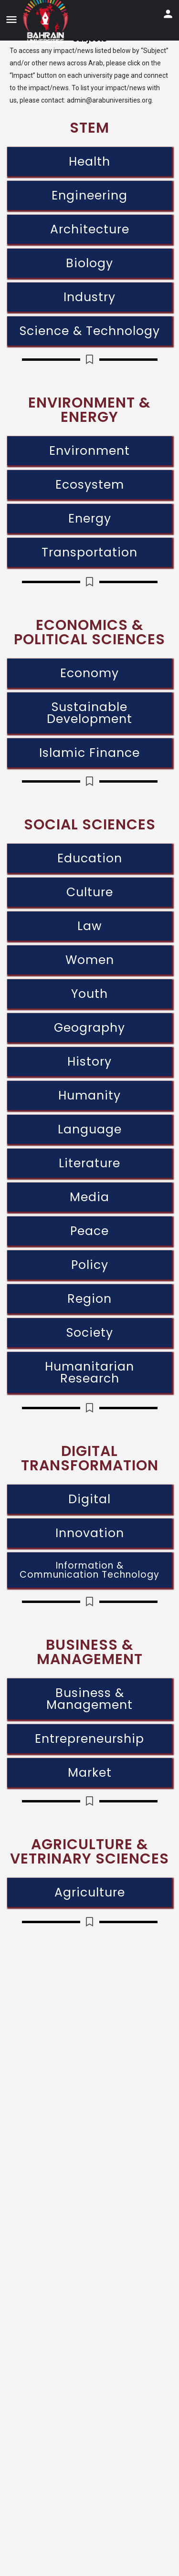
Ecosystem (89, 484)
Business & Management (89, 1699)
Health (89, 161)
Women (89, 960)
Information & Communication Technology (89, 1570)
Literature (89, 1163)
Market (90, 1772)
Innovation (89, 1533)
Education (89, 858)
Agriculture (89, 1892)
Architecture (89, 229)
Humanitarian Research (89, 1372)
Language (90, 1129)
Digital (89, 1499)
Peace (89, 1231)
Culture (89, 892)
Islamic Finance (89, 752)
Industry (89, 297)
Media (89, 1197)
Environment (89, 450)
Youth (89, 993)
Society (89, 1332)
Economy (89, 673)
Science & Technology (90, 331)
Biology (89, 263)
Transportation (89, 552)
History (89, 1061)
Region (89, 1298)
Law (89, 926)
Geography (89, 1027)
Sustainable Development (89, 713)
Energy (89, 518)
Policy (89, 1265)
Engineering (89, 195)
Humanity (89, 1095)
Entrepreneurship (89, 1738)
